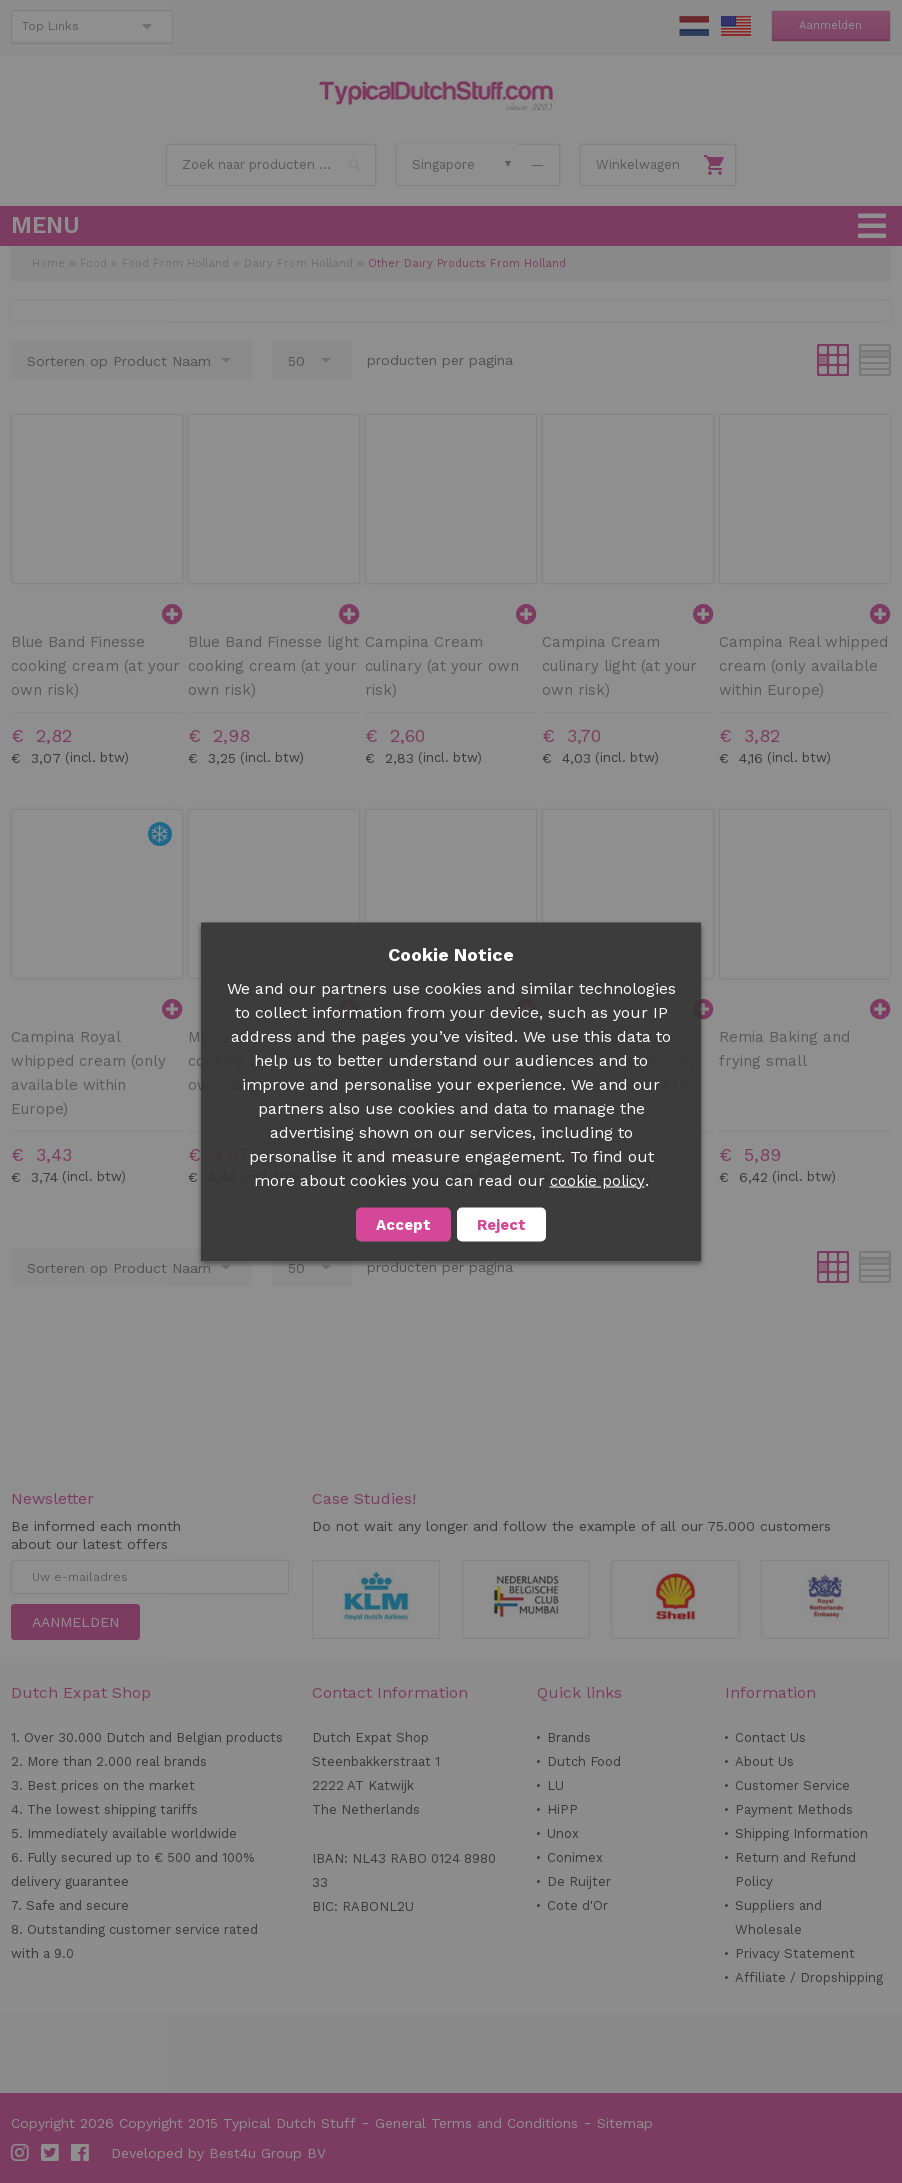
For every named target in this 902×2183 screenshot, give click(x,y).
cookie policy (597, 1180)
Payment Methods (794, 1809)
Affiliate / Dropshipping (809, 1977)
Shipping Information (801, 1833)
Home (48, 263)
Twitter (51, 2153)
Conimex (575, 1857)
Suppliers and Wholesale (778, 1917)
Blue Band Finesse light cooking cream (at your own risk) (273, 666)
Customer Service (792, 1785)
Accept (403, 1224)
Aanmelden (830, 25)
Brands (569, 1737)
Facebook (81, 2153)
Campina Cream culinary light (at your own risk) (619, 666)
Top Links (50, 26)
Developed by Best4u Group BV (218, 2153)
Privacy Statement (795, 1953)
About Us (764, 1761)
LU (555, 1785)
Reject (501, 1224)
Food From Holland (175, 263)
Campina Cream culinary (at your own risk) (442, 666)
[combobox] (271, 165)
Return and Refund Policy (795, 1869)
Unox (563, 1833)
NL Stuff (694, 26)
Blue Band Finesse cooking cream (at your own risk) (95, 666)
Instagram (21, 2153)
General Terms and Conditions (476, 2123)
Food (93, 263)
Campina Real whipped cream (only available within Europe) (803, 666)
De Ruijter (579, 1881)
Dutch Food (584, 1761)
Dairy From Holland (298, 263)
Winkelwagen (638, 164)
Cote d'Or (577, 1905)
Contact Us (770, 1737)
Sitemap (625, 2123)
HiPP (562, 1809)
